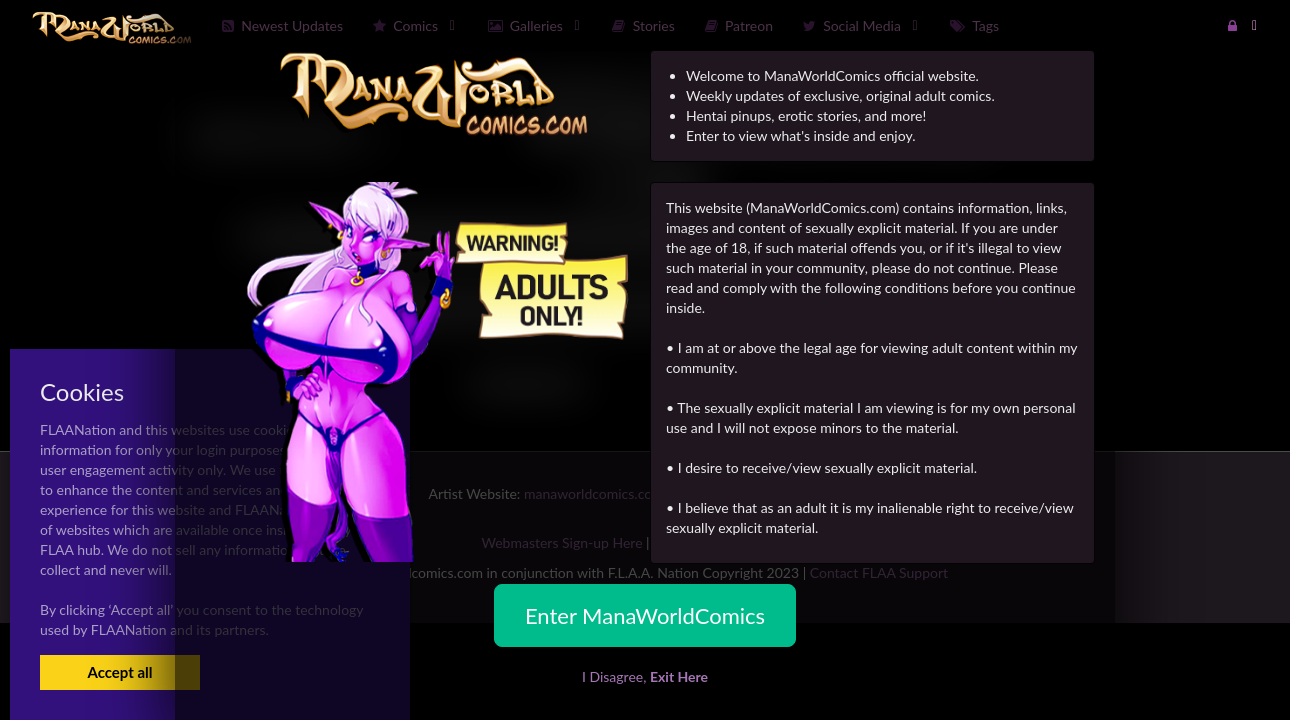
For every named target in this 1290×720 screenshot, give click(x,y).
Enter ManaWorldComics (645, 615)
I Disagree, (645, 676)
